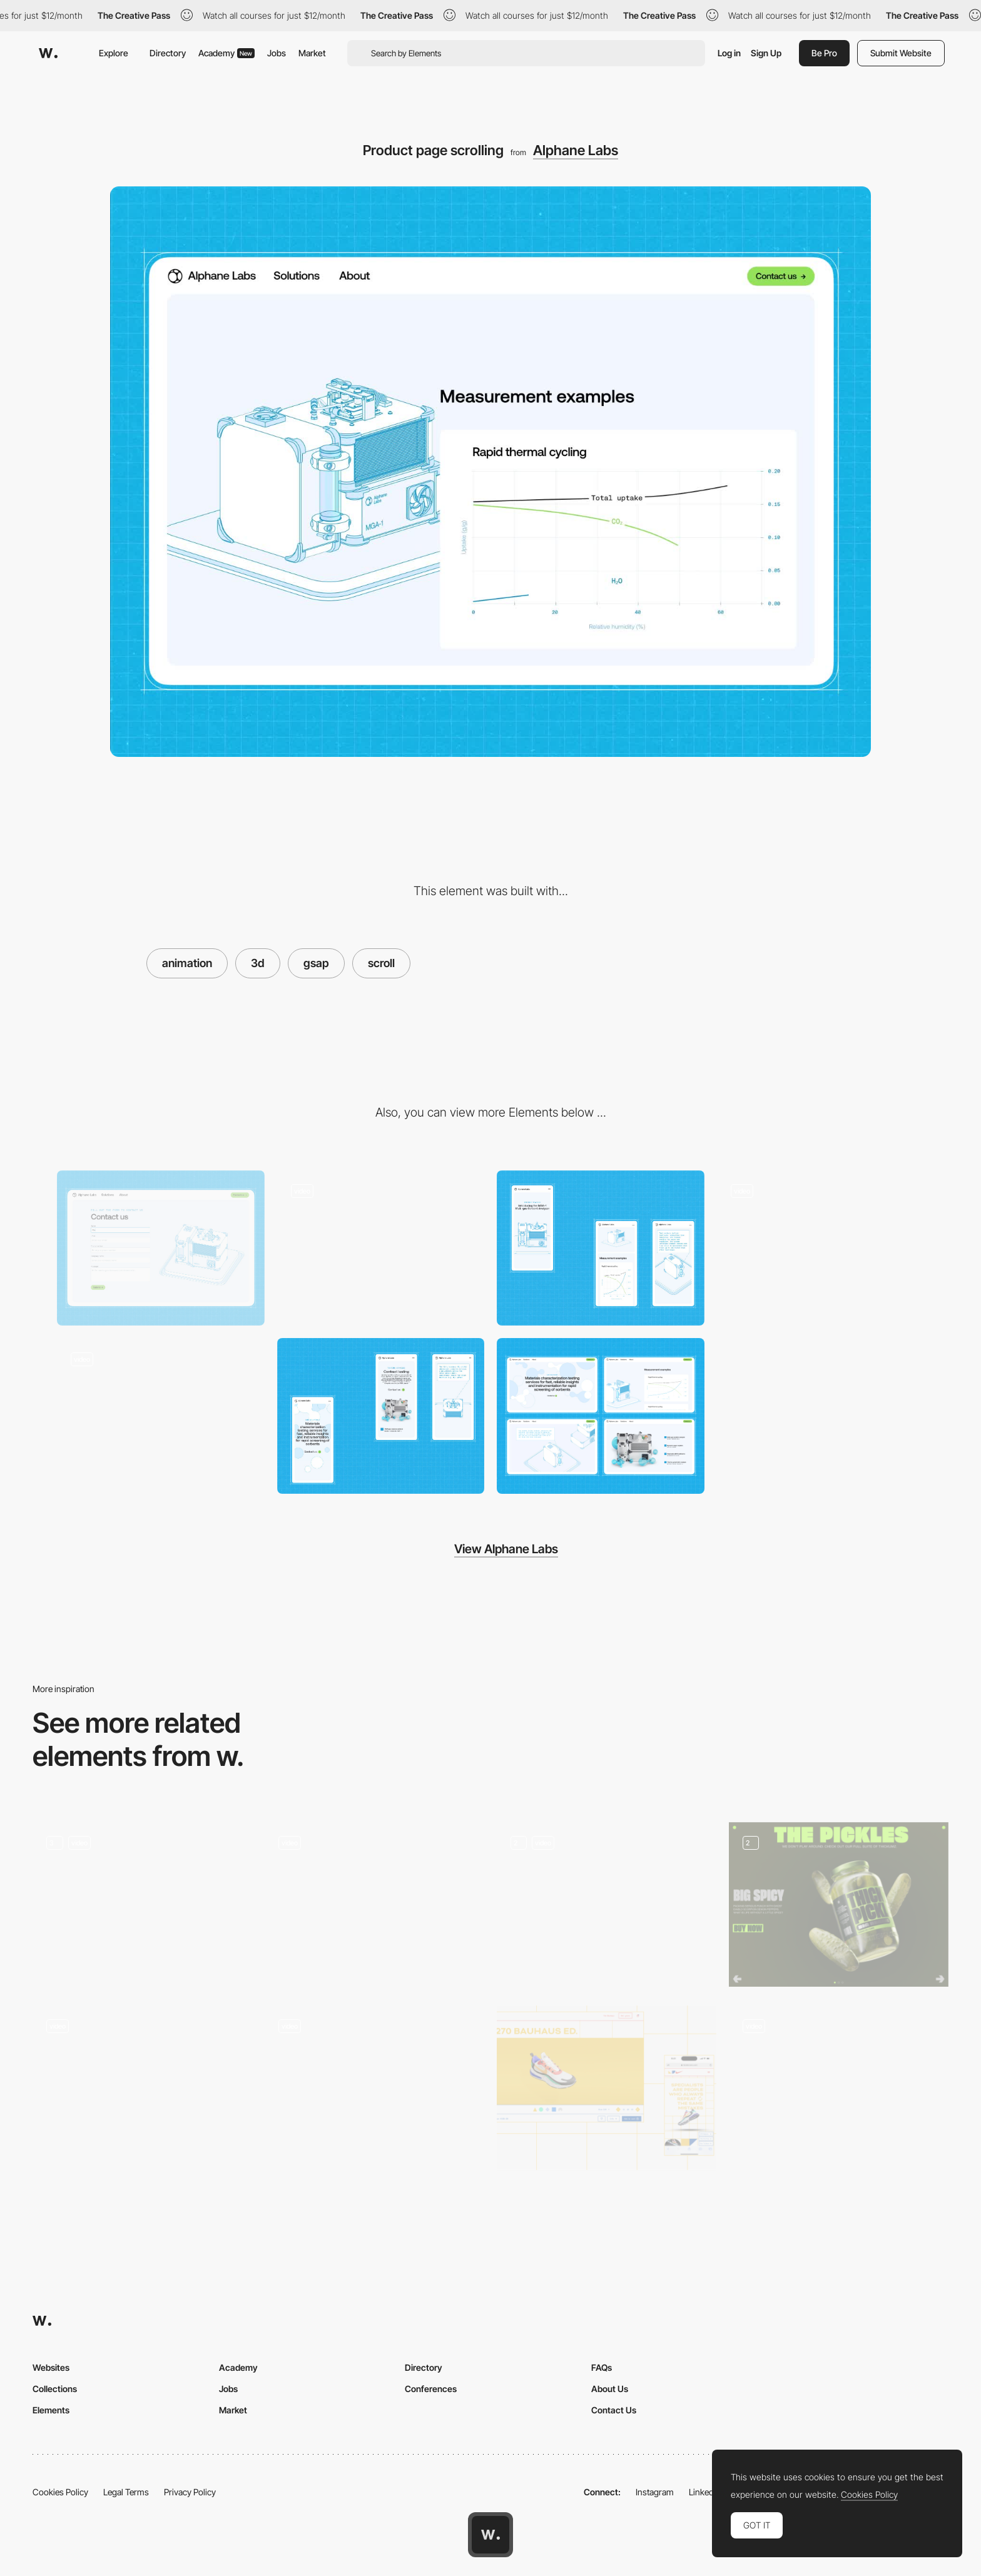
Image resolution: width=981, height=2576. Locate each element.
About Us (609, 2388)
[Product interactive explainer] (161, 1416)
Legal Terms (126, 2492)
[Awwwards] (48, 53)
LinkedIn (705, 2492)
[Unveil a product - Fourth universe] (606, 1904)
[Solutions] (374, 2088)
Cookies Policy (60, 2492)
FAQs (601, 2367)
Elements (51, 2410)
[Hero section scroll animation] (381, 1248)
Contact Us (613, 2410)
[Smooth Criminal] (142, 1904)
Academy (226, 53)
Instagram (655, 2492)
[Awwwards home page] (490, 2534)
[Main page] (142, 2088)
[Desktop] (600, 1416)
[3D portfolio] (374, 1904)
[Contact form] (161, 1248)
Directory (168, 53)
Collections (55, 2388)
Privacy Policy (190, 2492)
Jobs (276, 53)
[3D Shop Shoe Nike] (606, 2088)
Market (312, 53)
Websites (51, 2367)
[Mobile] (600, 1248)
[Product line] (838, 2088)
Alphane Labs (575, 150)
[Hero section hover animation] (821, 1248)
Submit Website (901, 53)
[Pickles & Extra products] (838, 1904)
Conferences (431, 2388)
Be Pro (824, 53)
